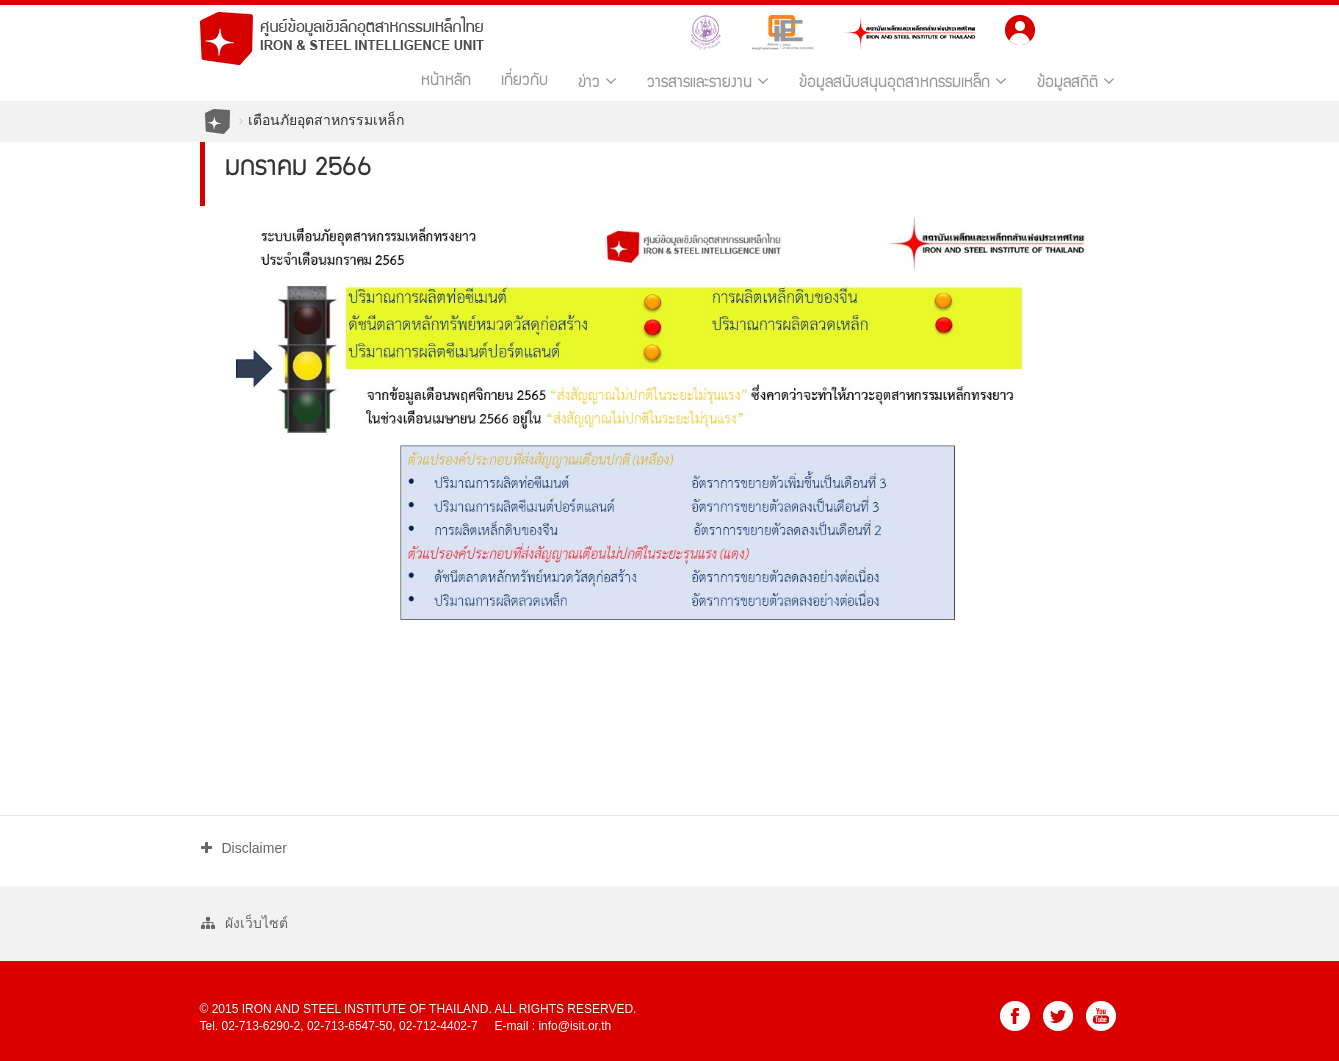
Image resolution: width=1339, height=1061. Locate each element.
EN (1105, 27)
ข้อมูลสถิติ (1076, 81)
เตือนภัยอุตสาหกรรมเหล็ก (326, 120)
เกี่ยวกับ (524, 82)
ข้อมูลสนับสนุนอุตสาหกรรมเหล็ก (903, 81)
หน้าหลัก (446, 82)
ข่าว (597, 81)
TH (1065, 27)
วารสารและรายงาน (708, 81)
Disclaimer (244, 848)
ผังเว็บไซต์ (244, 923)
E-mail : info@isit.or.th (552, 1026)
